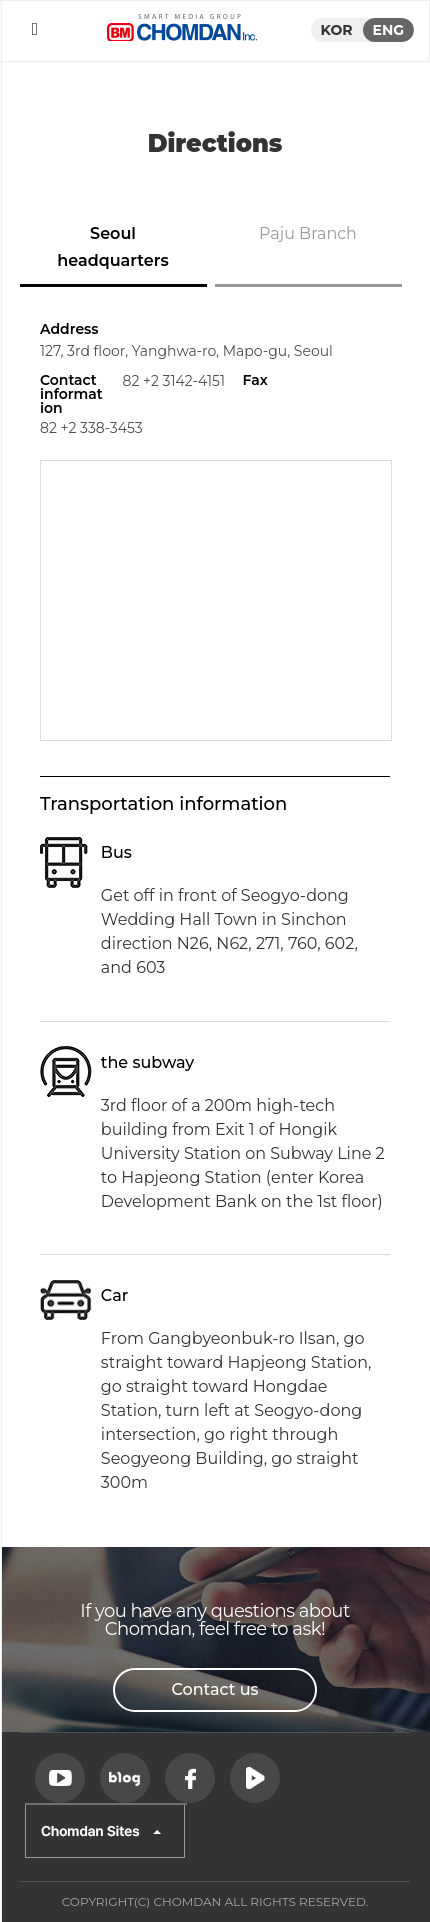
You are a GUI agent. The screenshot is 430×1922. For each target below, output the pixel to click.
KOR (337, 30)
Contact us (214, 1689)
